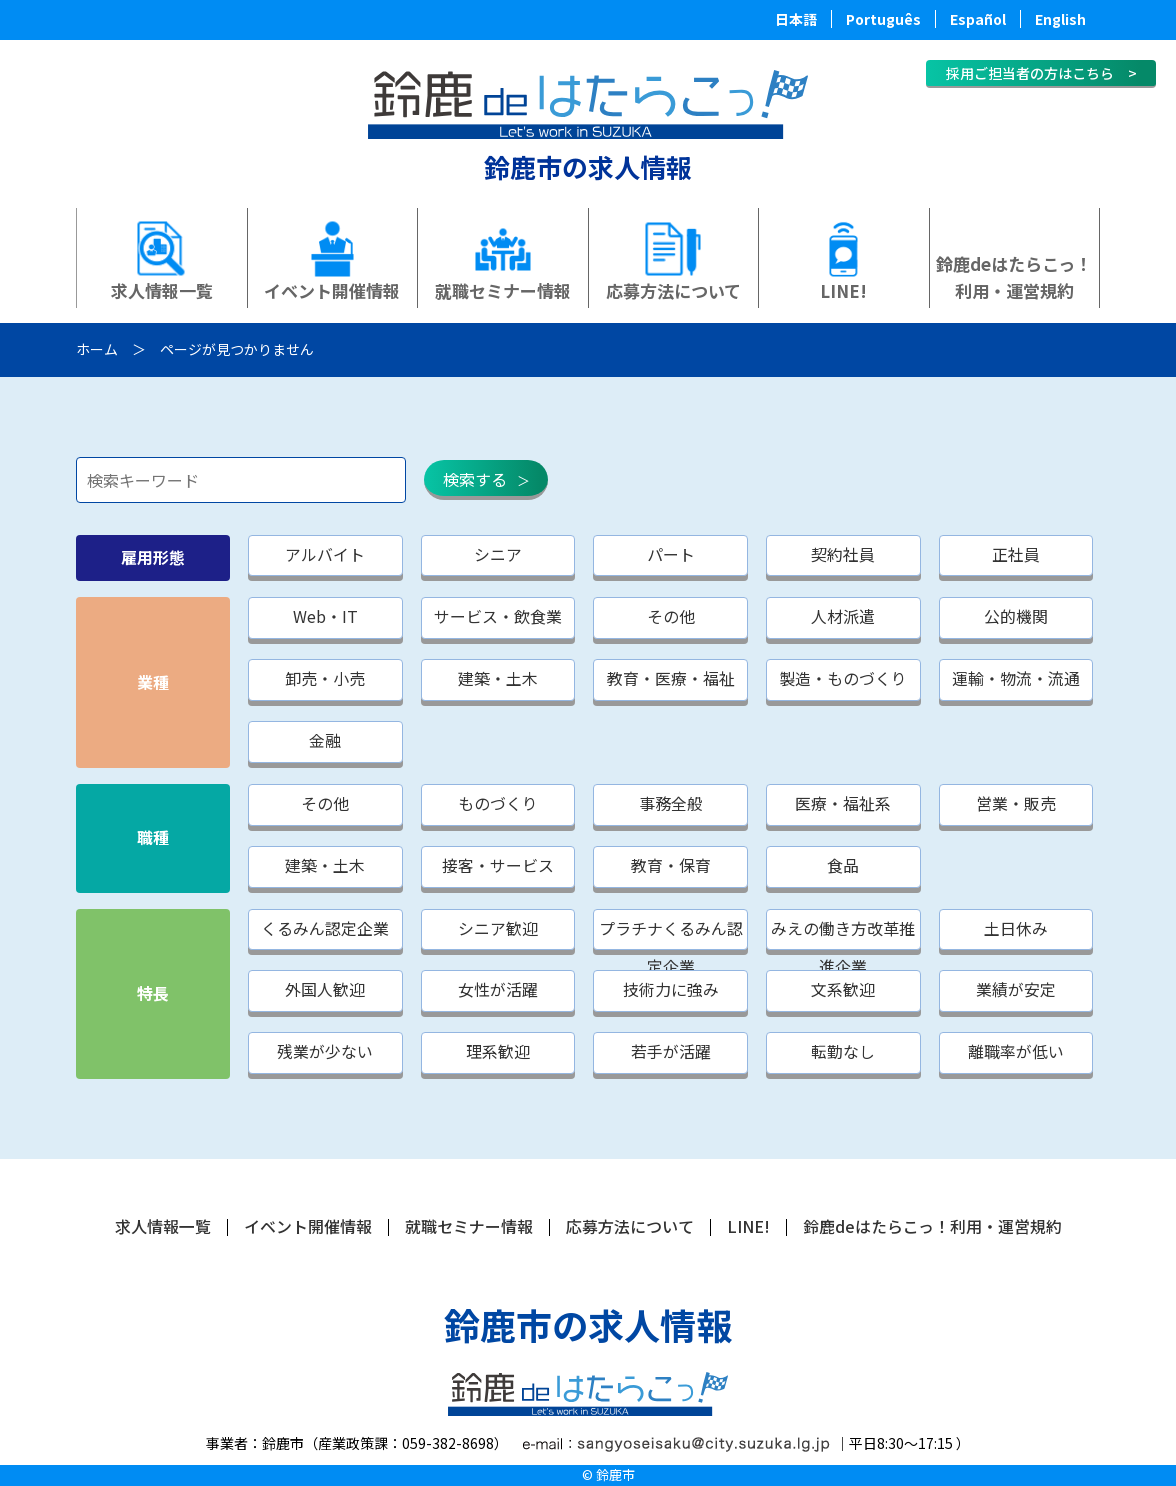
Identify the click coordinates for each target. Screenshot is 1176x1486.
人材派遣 (848, 618)
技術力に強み (674, 992)
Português (883, 19)
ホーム (97, 349)
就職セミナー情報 (503, 290)
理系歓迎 (500, 1054)
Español (978, 19)
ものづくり (500, 805)
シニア (500, 555)
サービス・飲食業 (500, 618)
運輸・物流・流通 (1022, 680)
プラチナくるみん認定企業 (674, 935)
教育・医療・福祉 (674, 680)
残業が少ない (326, 1054)
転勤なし (848, 1054)
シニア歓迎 (500, 930)
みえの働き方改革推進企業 (848, 935)
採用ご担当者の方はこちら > (1041, 73)
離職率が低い (1022, 1054)
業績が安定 (1022, 992)
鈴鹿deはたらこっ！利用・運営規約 (1014, 277)
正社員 (1022, 555)
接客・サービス (500, 867)
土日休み (1022, 930)
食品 (848, 867)
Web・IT (326, 618)
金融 (326, 742)
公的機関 (1022, 618)
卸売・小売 (326, 680)
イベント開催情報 (332, 290)
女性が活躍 (500, 992)
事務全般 (674, 805)
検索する (475, 479)
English (1060, 19)
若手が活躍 (674, 1054)
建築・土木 (500, 680)
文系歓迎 (848, 992)
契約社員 (848, 555)
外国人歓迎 (326, 992)
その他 (674, 618)
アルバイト (326, 555)
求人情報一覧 (162, 290)
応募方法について (673, 290)
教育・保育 (674, 867)
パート (674, 555)
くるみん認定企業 (326, 930)
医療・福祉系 (848, 805)
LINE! (843, 290)
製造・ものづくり (848, 680)
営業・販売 (1022, 805)
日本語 (796, 19)
